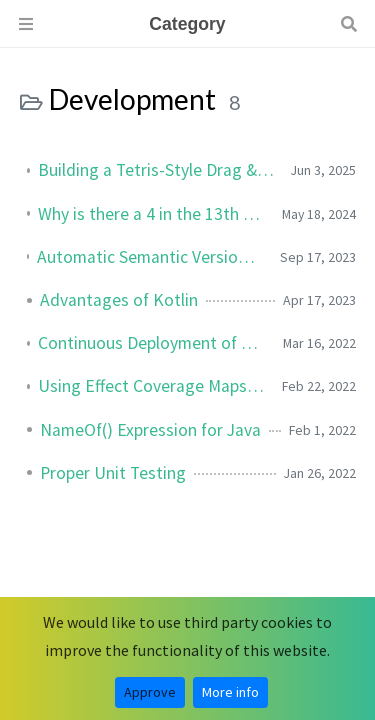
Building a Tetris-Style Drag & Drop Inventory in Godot (156, 170)
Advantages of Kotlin (119, 300)
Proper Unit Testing (113, 473)
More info (230, 692)
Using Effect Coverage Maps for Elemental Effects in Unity (152, 386)
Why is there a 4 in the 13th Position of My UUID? (152, 214)
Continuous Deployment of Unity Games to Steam (152, 343)
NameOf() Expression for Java (150, 430)
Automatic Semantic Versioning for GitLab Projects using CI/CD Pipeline (150, 257)
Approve (150, 692)
